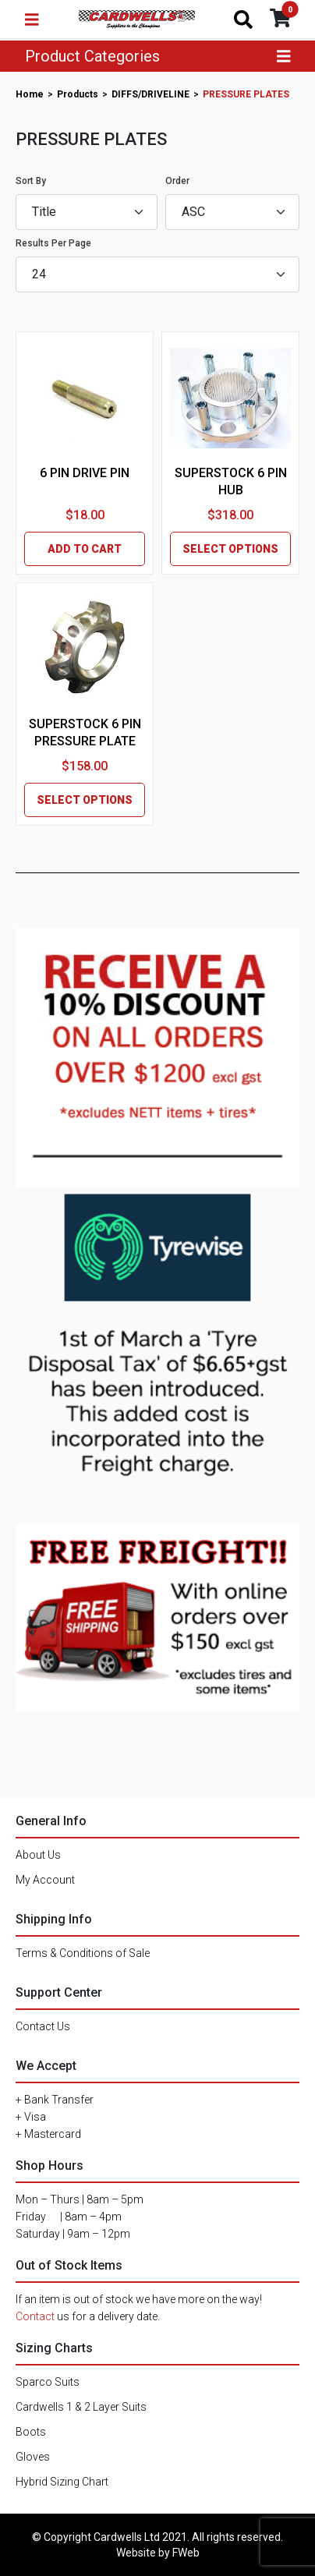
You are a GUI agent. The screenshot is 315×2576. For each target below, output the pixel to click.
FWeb (186, 2552)
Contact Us (43, 2026)
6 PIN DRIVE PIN (84, 472)
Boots (31, 2432)
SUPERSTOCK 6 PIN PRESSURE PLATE (85, 732)
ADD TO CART (85, 549)
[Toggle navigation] (32, 19)
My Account (45, 1880)
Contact (35, 2316)
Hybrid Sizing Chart (62, 2481)
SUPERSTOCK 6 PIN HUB (231, 481)
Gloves (33, 2456)
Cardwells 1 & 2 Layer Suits (81, 2407)
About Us (38, 1855)
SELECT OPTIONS (230, 549)
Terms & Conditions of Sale (83, 1953)
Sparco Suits (48, 2382)
